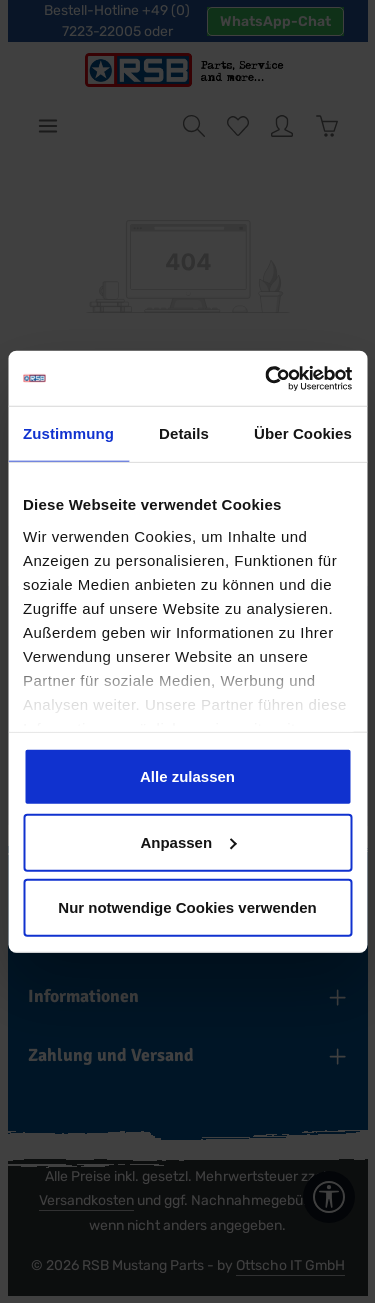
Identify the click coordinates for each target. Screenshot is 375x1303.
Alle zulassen (187, 776)
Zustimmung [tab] (68, 433)
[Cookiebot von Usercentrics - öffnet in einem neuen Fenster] (267, 378)
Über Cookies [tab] (303, 433)
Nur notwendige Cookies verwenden (187, 907)
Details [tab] (184, 433)
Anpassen (188, 841)
